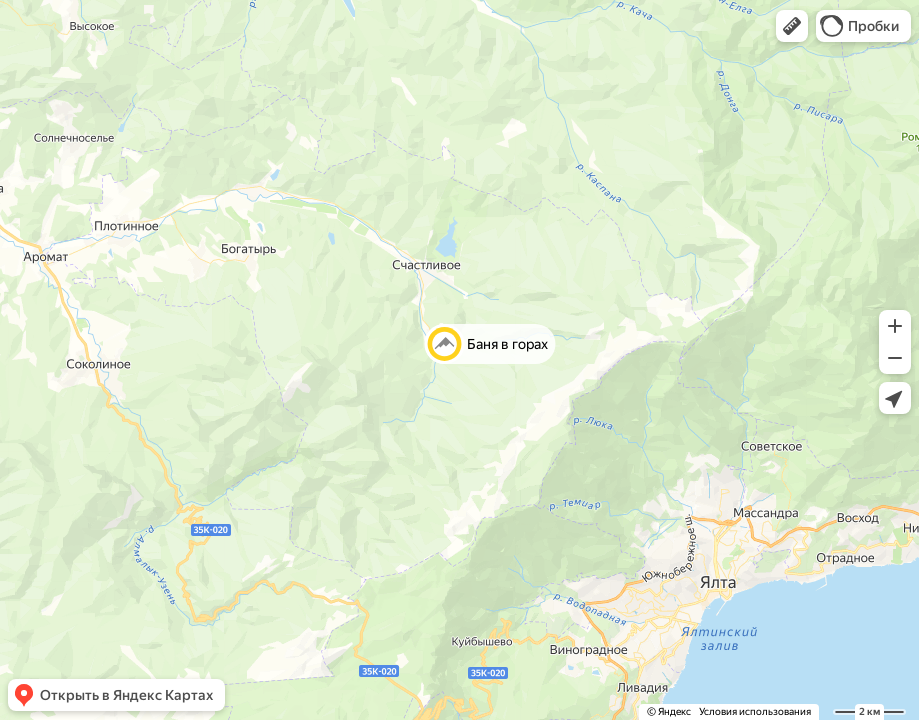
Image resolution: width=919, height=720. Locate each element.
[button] (792, 26)
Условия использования (755, 711)
